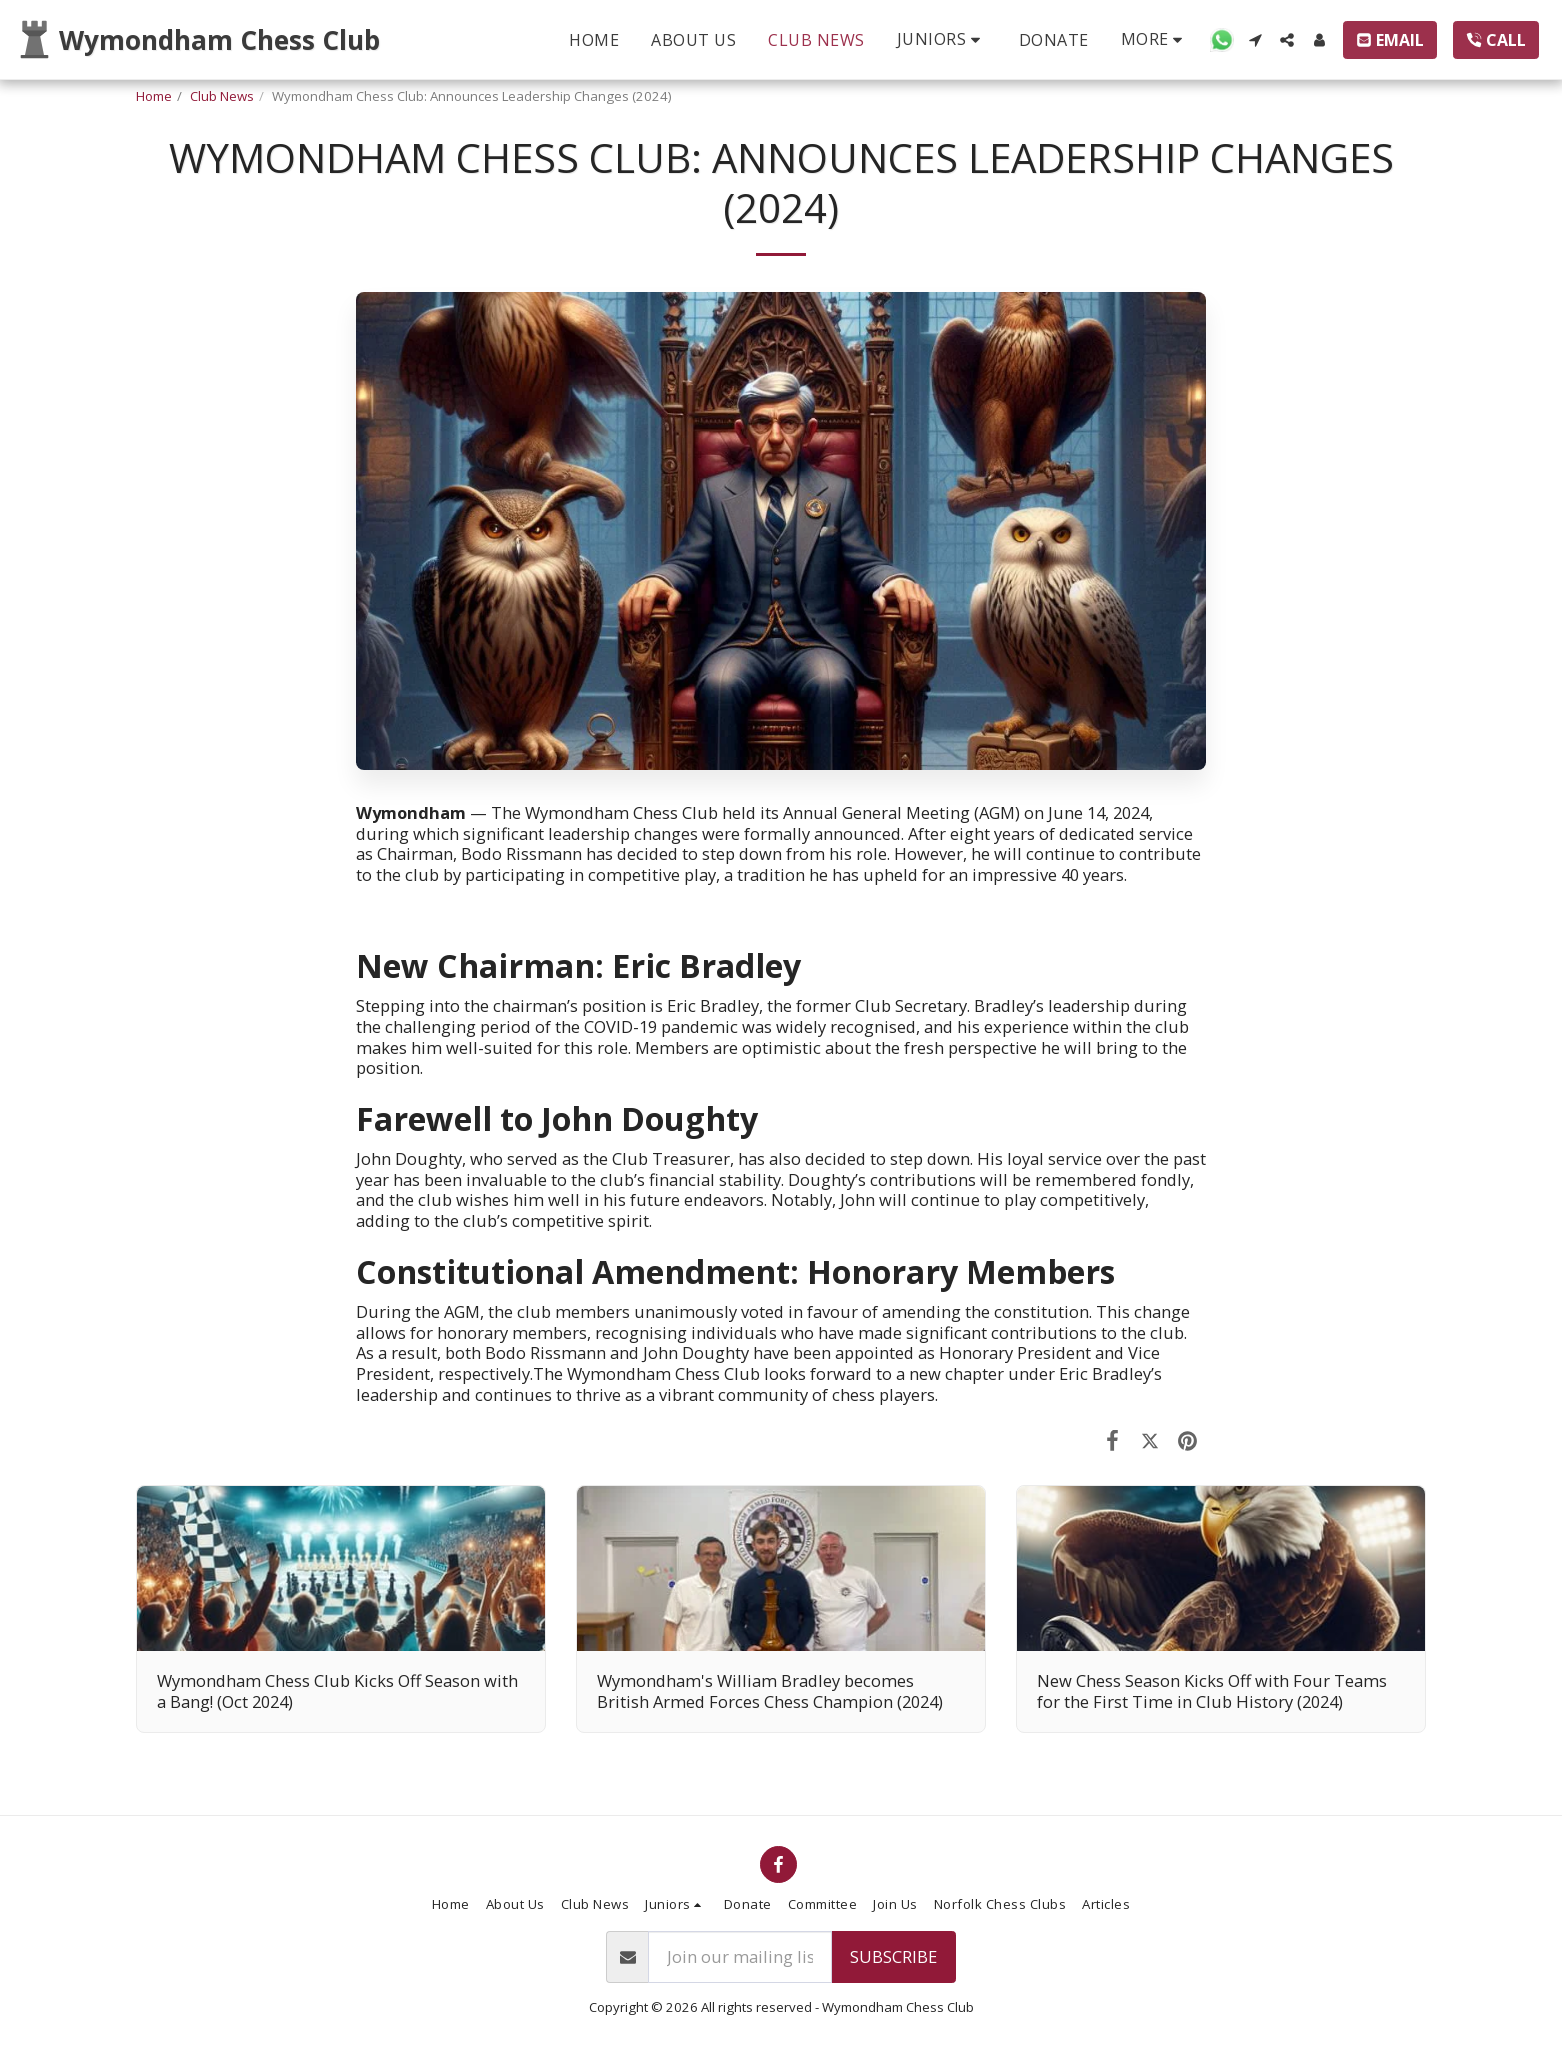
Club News (222, 96)
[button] (942, 39)
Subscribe (893, 1956)
